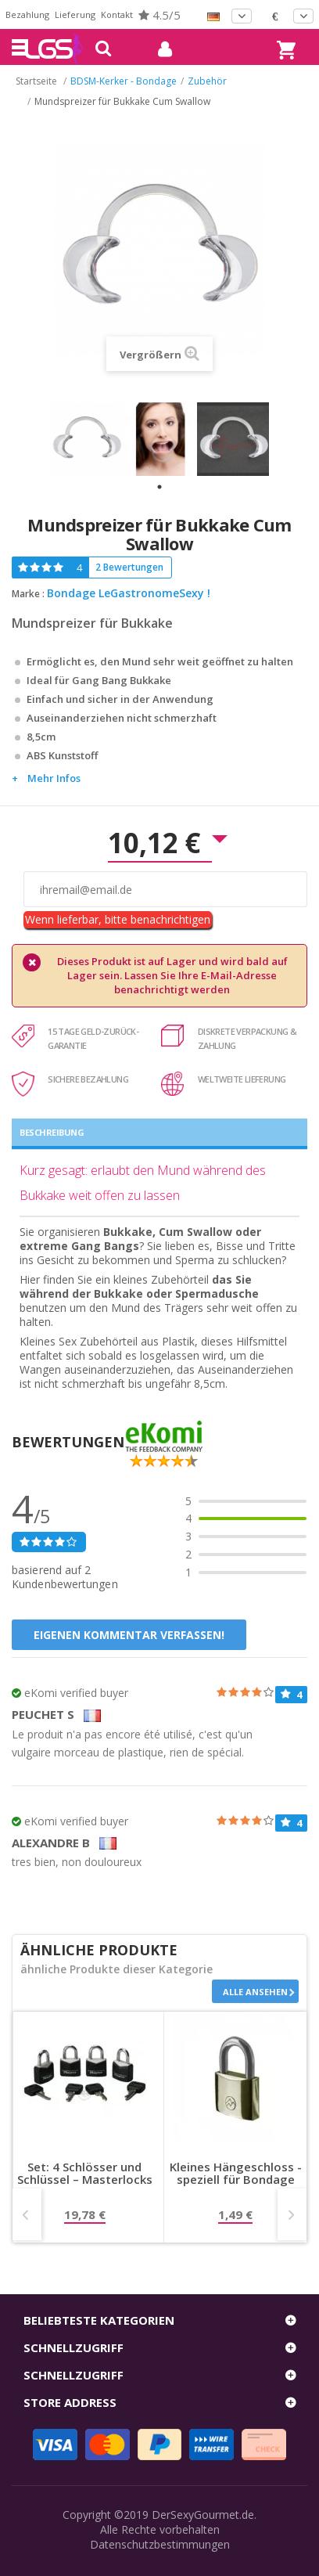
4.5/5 (159, 15)
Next (292, 2214)
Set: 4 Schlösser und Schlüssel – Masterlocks (84, 2174)
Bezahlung (27, 14)
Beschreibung (52, 1132)
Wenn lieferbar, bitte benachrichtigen (117, 919)
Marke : (28, 593)
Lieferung (75, 14)
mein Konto (159, 49)
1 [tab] (159, 487)
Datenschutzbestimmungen (160, 2544)
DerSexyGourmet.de (203, 2514)
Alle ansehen (255, 1992)
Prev (27, 2214)
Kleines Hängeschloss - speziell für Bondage (236, 2174)
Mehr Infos (54, 778)
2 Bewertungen (129, 567)
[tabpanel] (87, 439)
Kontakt (117, 14)
